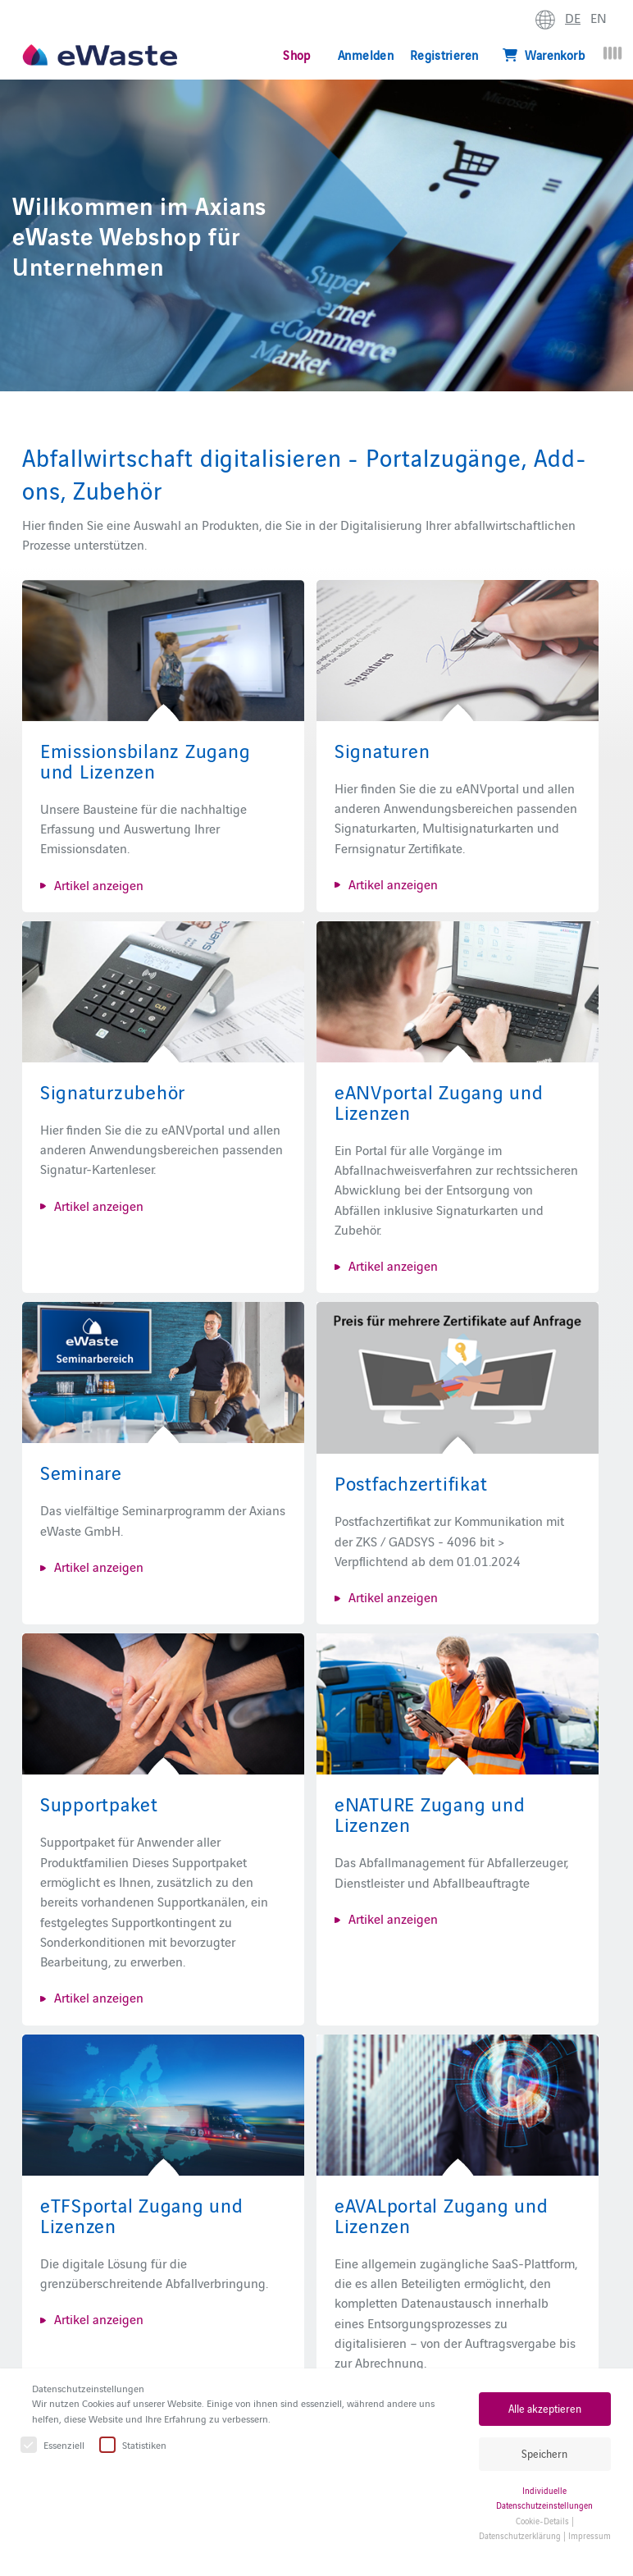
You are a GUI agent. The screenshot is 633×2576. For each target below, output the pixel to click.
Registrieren (444, 54)
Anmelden (366, 54)
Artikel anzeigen (98, 884)
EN (598, 17)
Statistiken (133, 2445)
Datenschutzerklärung (520, 2535)
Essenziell (53, 2445)
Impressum (589, 2535)
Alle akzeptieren (544, 2408)
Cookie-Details (542, 2520)
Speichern (544, 2453)
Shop (296, 54)
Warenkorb (544, 54)
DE (573, 17)
